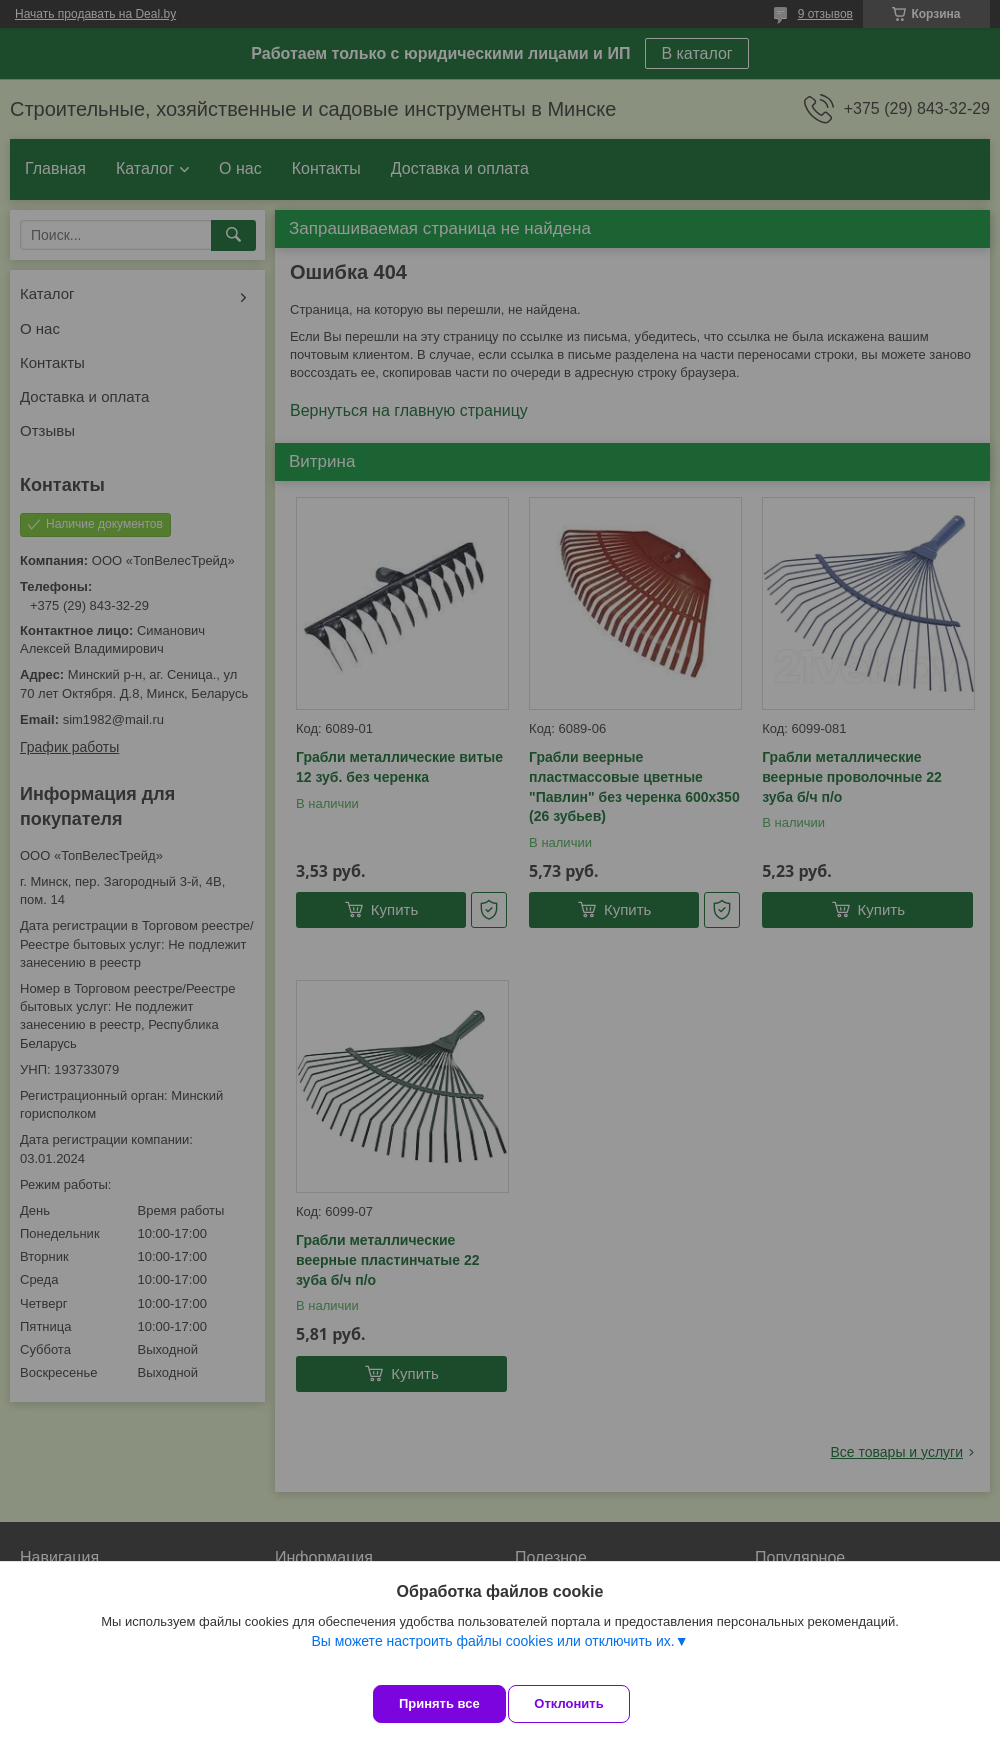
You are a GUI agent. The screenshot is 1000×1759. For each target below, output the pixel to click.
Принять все (439, 1703)
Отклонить (586, 1703)
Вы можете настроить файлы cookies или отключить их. (492, 1658)
